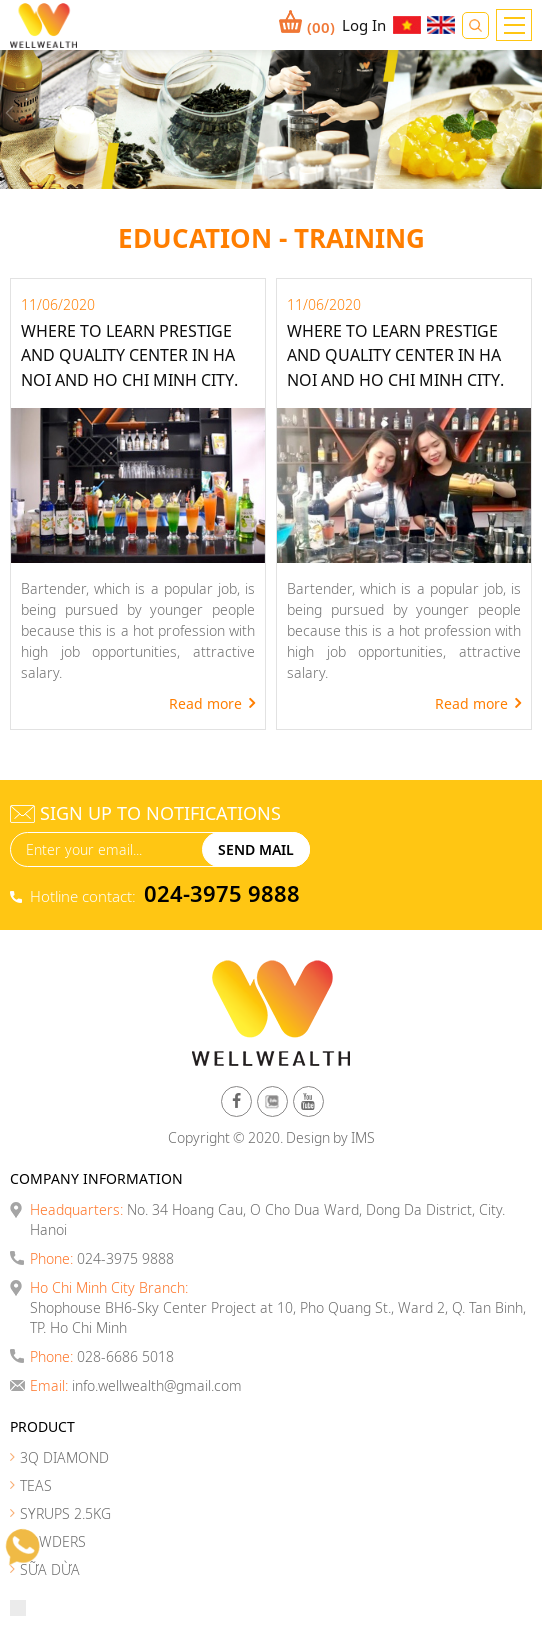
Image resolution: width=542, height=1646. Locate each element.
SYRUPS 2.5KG (65, 1513)
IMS (363, 1137)
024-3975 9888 (222, 893)
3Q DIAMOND (64, 1457)
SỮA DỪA (50, 1569)
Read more (205, 703)
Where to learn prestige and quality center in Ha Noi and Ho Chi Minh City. (129, 355)
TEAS (36, 1485)
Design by (317, 1137)
